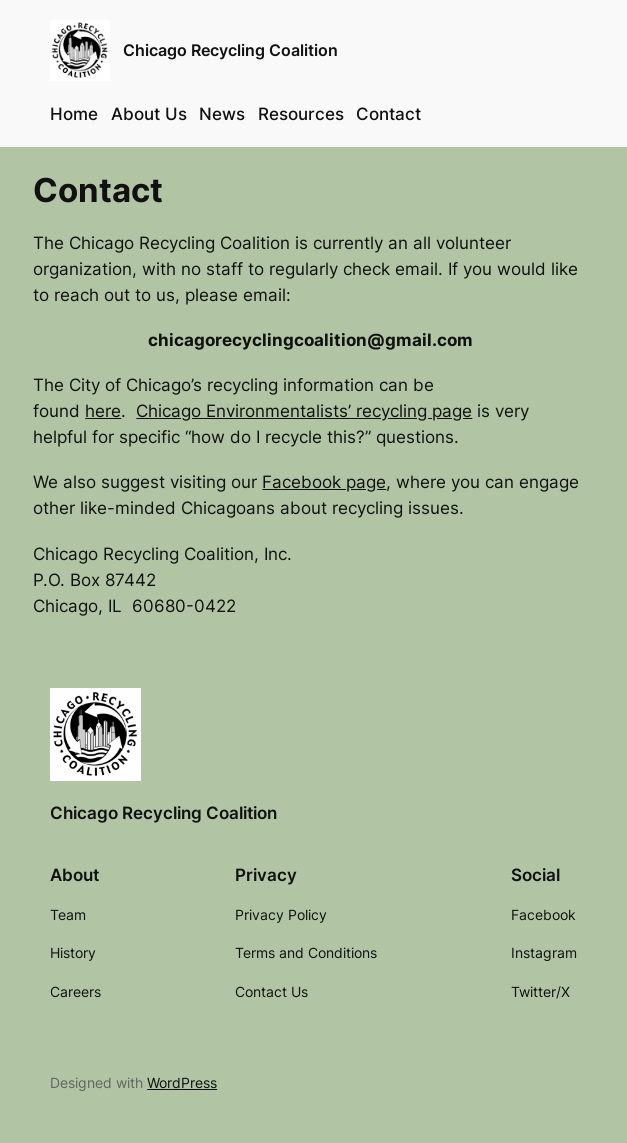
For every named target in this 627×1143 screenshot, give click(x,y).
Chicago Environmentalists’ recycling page (304, 411)
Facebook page (324, 482)
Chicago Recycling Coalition (230, 50)
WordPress (182, 1082)
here (103, 411)
